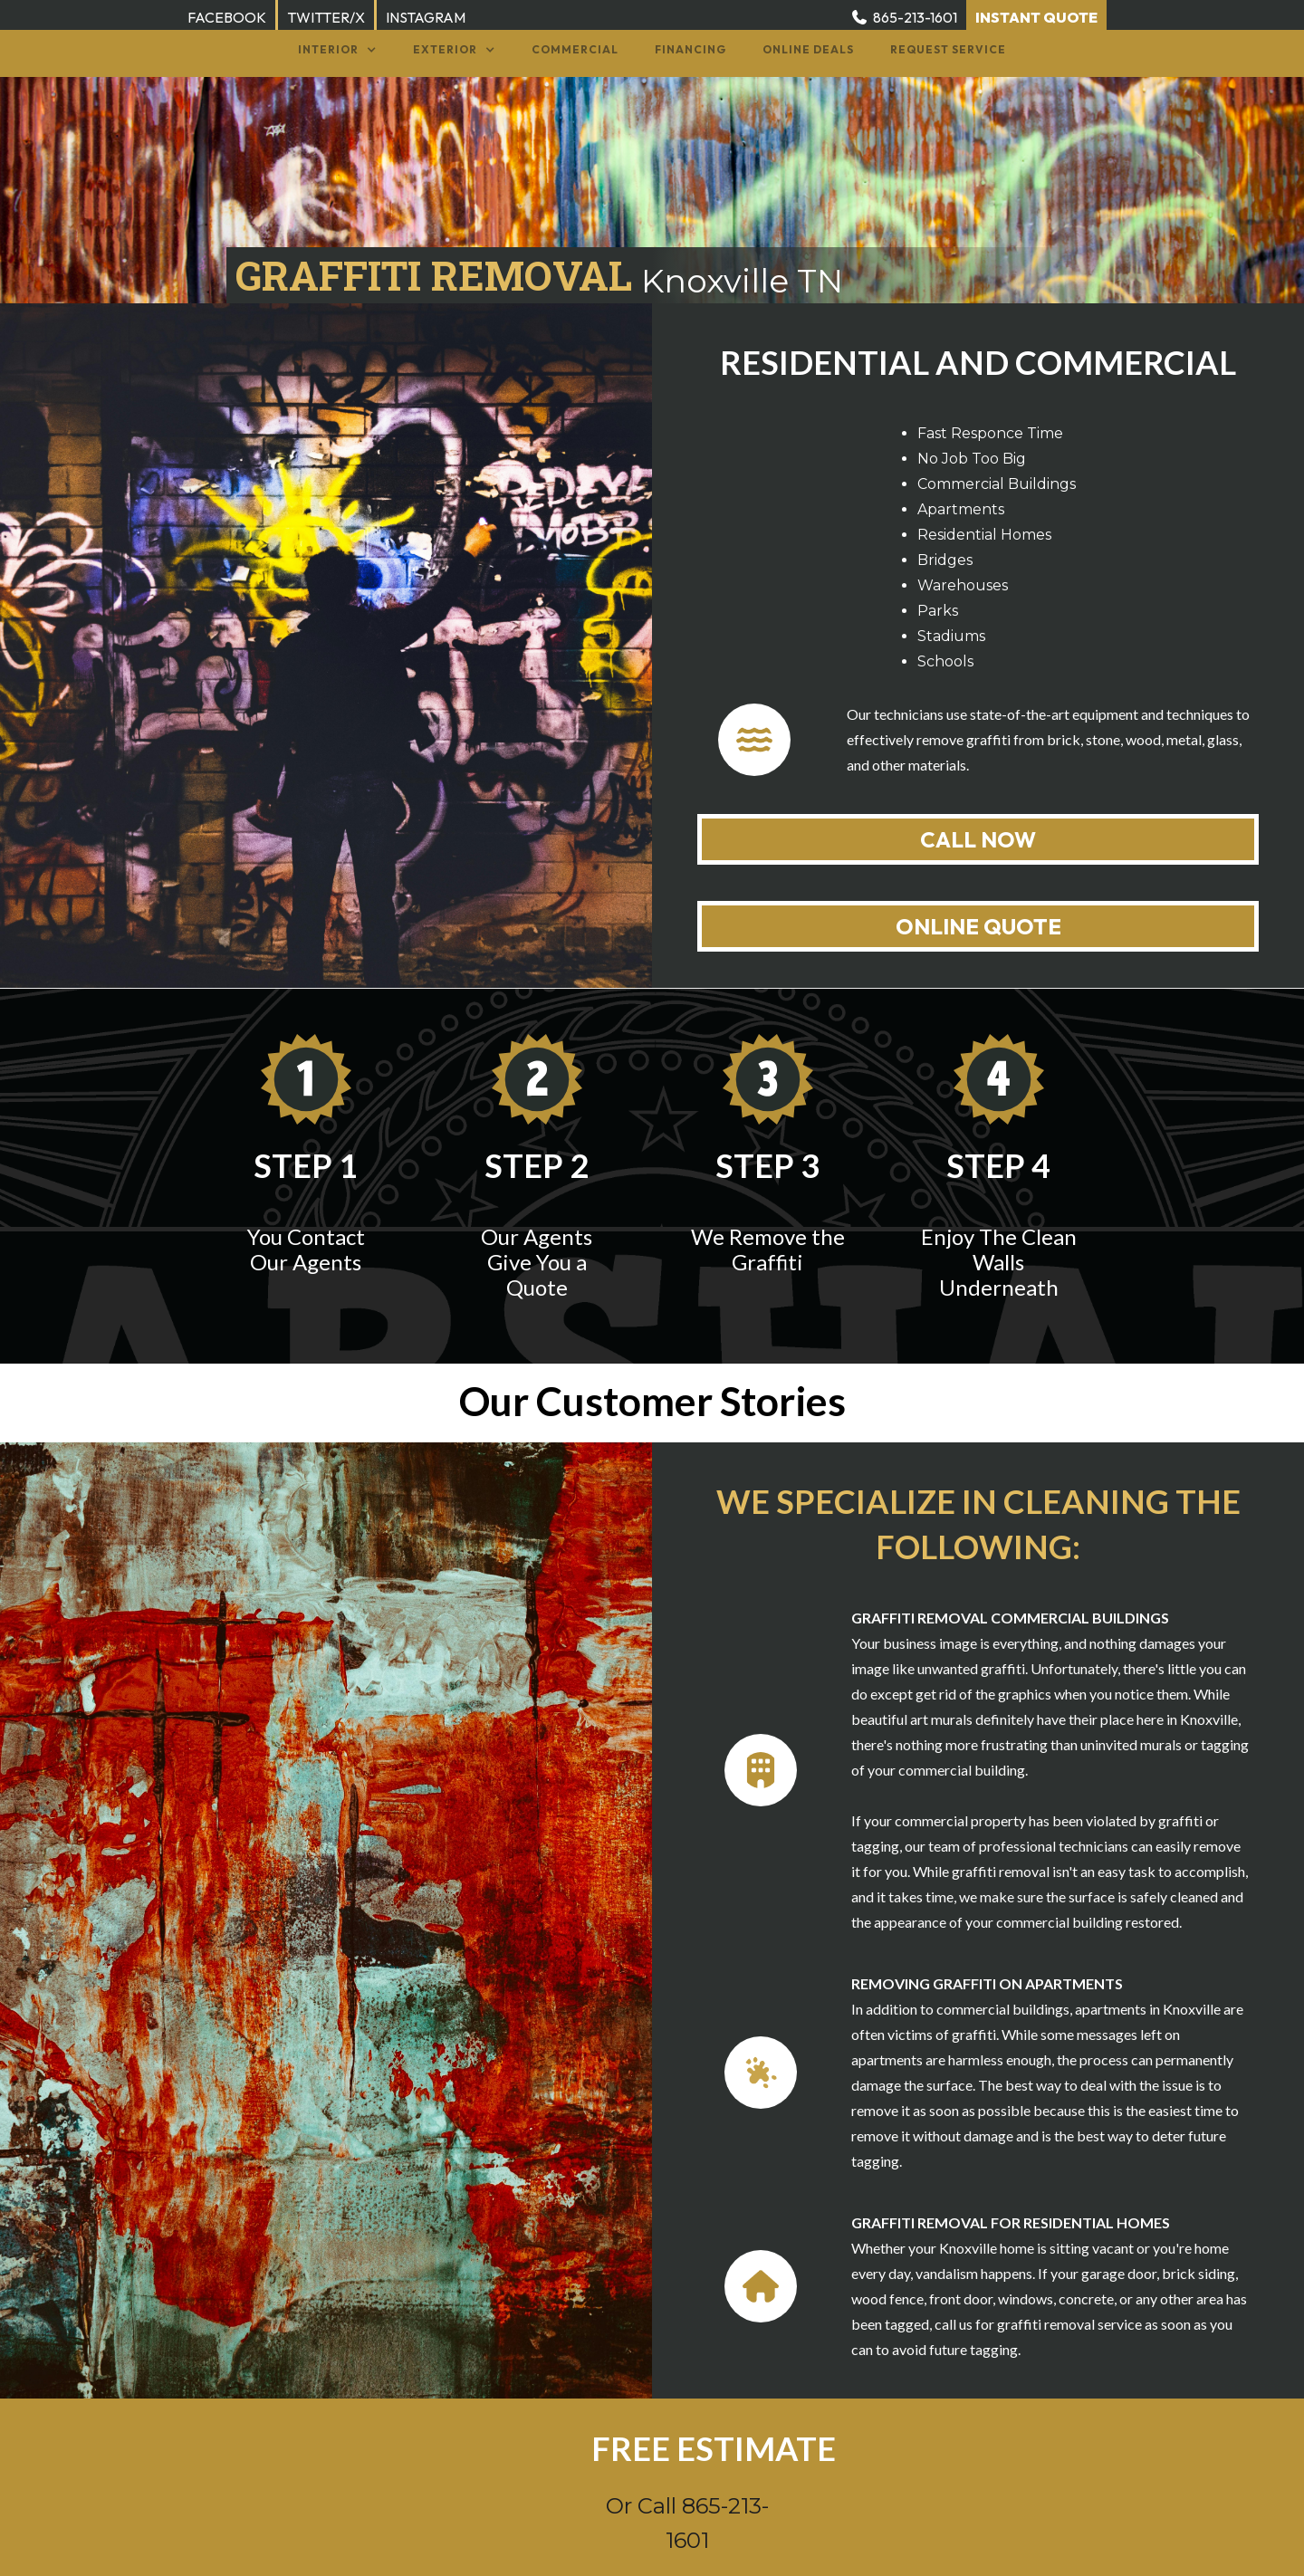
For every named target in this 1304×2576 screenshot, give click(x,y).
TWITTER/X (326, 17)
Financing (690, 49)
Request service (948, 49)
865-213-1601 (915, 17)
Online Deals (808, 49)
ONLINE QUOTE (978, 926)
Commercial (575, 49)
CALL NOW (978, 839)
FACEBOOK (226, 17)
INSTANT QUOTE (1036, 17)
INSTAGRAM (425, 17)
